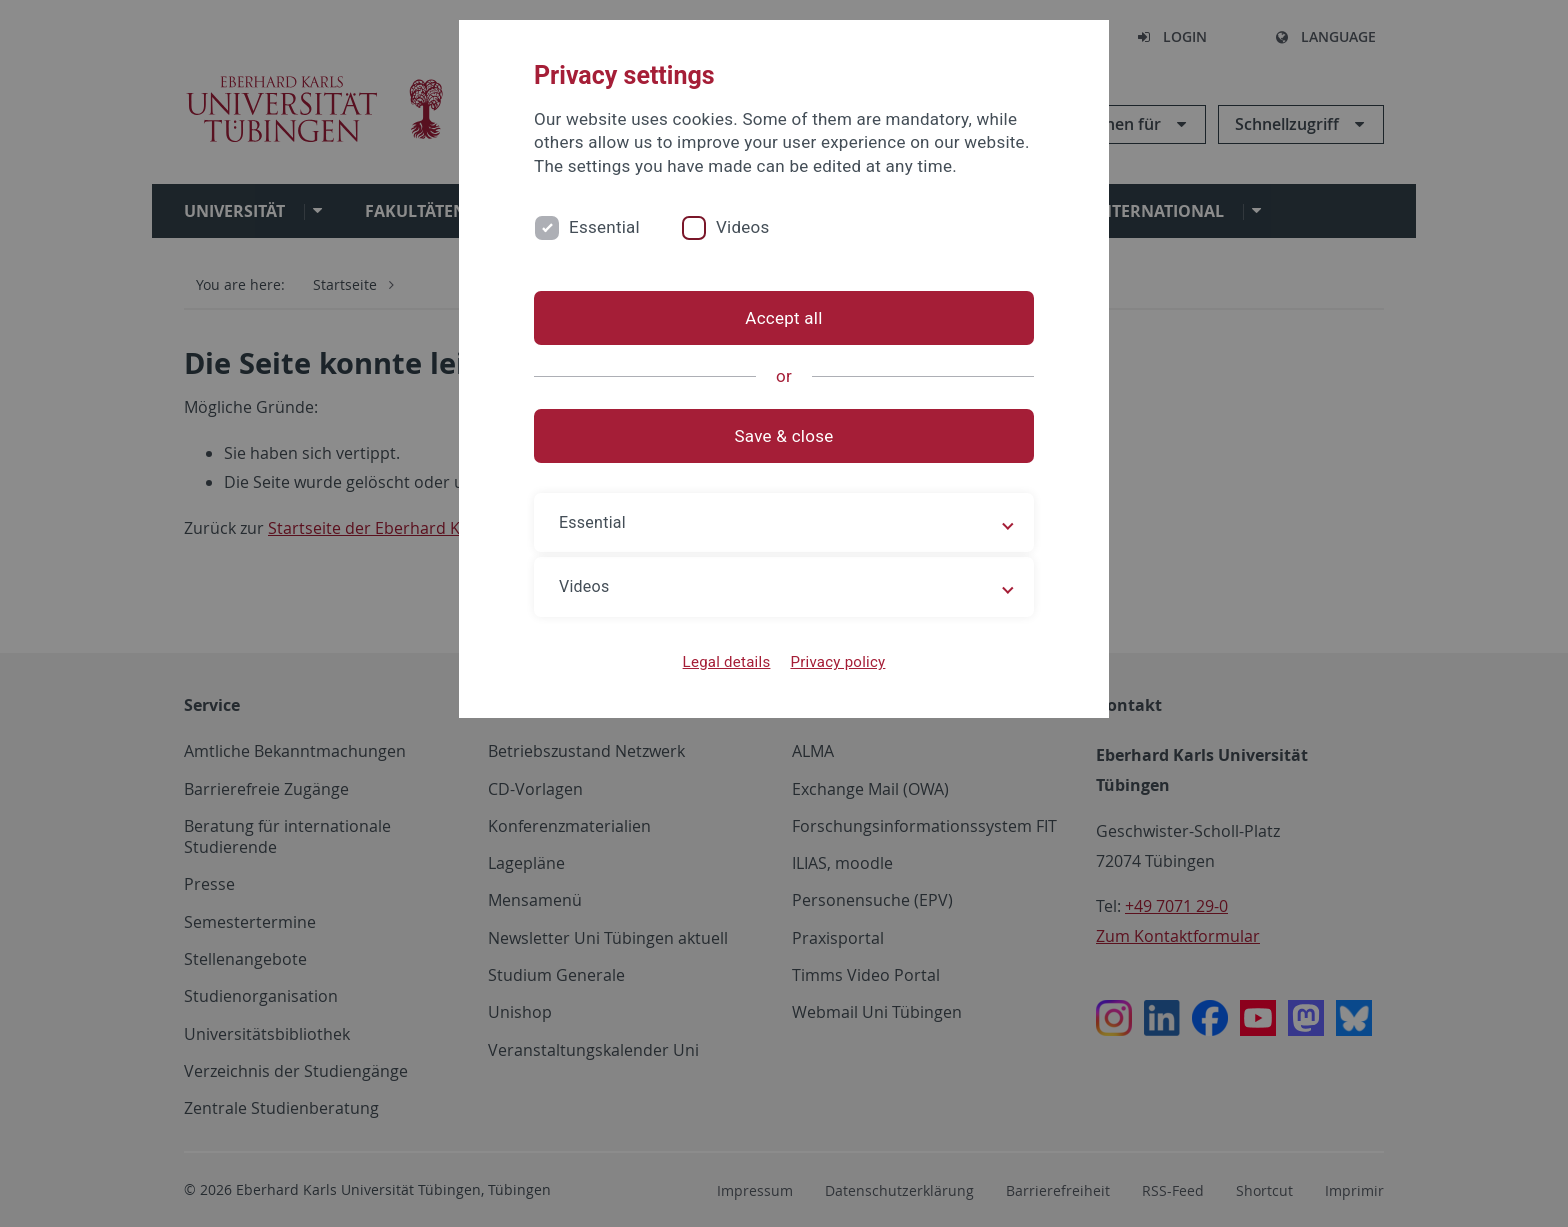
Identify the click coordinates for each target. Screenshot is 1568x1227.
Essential (604, 227)
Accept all (783, 318)
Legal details (727, 662)
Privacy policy (837, 662)
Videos (743, 227)
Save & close (784, 436)
